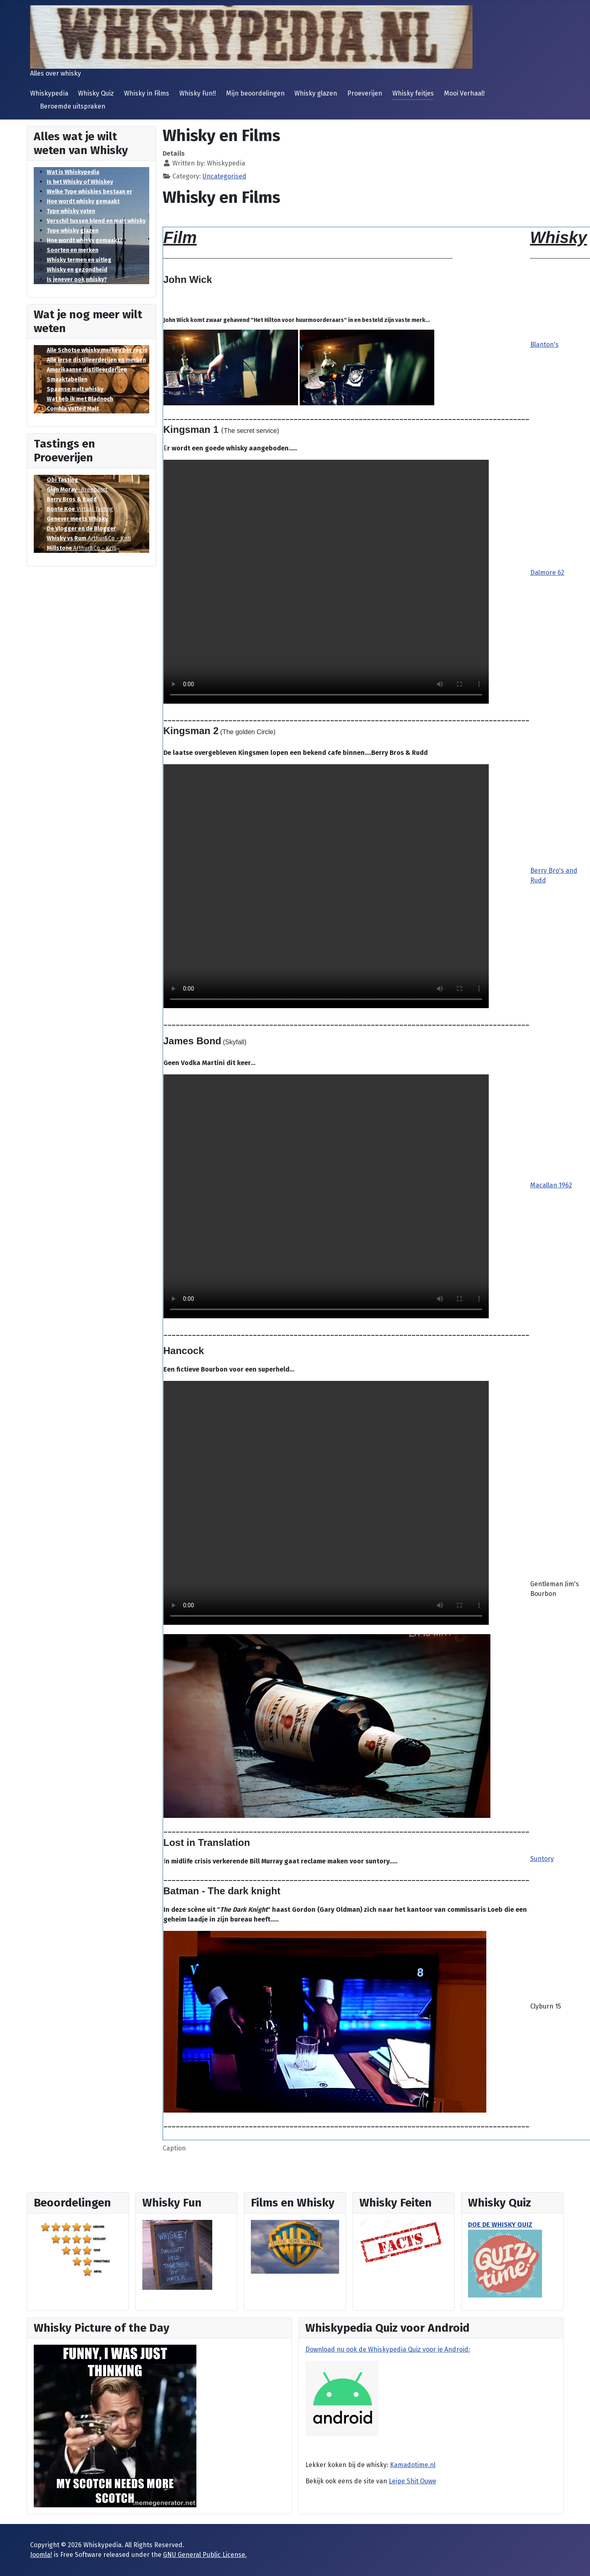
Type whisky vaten (71, 211)
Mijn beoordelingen (255, 93)
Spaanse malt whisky (75, 389)
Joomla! (41, 2555)
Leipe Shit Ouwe (412, 2481)
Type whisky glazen (72, 230)
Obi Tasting (62, 479)
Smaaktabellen (67, 379)
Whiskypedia (49, 93)
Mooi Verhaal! (464, 93)
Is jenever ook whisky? (77, 279)
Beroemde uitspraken (72, 106)
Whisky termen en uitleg (79, 260)
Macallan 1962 (551, 1185)
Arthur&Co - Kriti (89, 538)
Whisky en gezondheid (77, 269)
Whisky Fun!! (197, 93)
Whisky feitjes (413, 93)
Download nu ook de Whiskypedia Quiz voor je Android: (387, 2349)
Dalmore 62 (547, 572)
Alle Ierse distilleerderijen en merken (96, 360)
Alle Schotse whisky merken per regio (97, 350)
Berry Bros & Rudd (72, 499)
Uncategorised (224, 176)
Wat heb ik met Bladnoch (80, 399)
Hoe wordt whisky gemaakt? (84, 240)
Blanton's (544, 344)
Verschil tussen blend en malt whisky (96, 220)
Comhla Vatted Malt (73, 408)
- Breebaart (77, 489)
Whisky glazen (315, 93)
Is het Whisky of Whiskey (80, 181)
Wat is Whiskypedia (73, 172)
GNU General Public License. (205, 2555)
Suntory (542, 1859)
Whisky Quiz (96, 93)
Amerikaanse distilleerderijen (87, 369)
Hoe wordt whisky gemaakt (83, 201)
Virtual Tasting (80, 509)
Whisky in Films (146, 93)
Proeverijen (364, 93)
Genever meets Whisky (77, 518)
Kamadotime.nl (412, 2465)
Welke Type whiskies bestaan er (89, 191)
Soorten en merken (72, 250)
